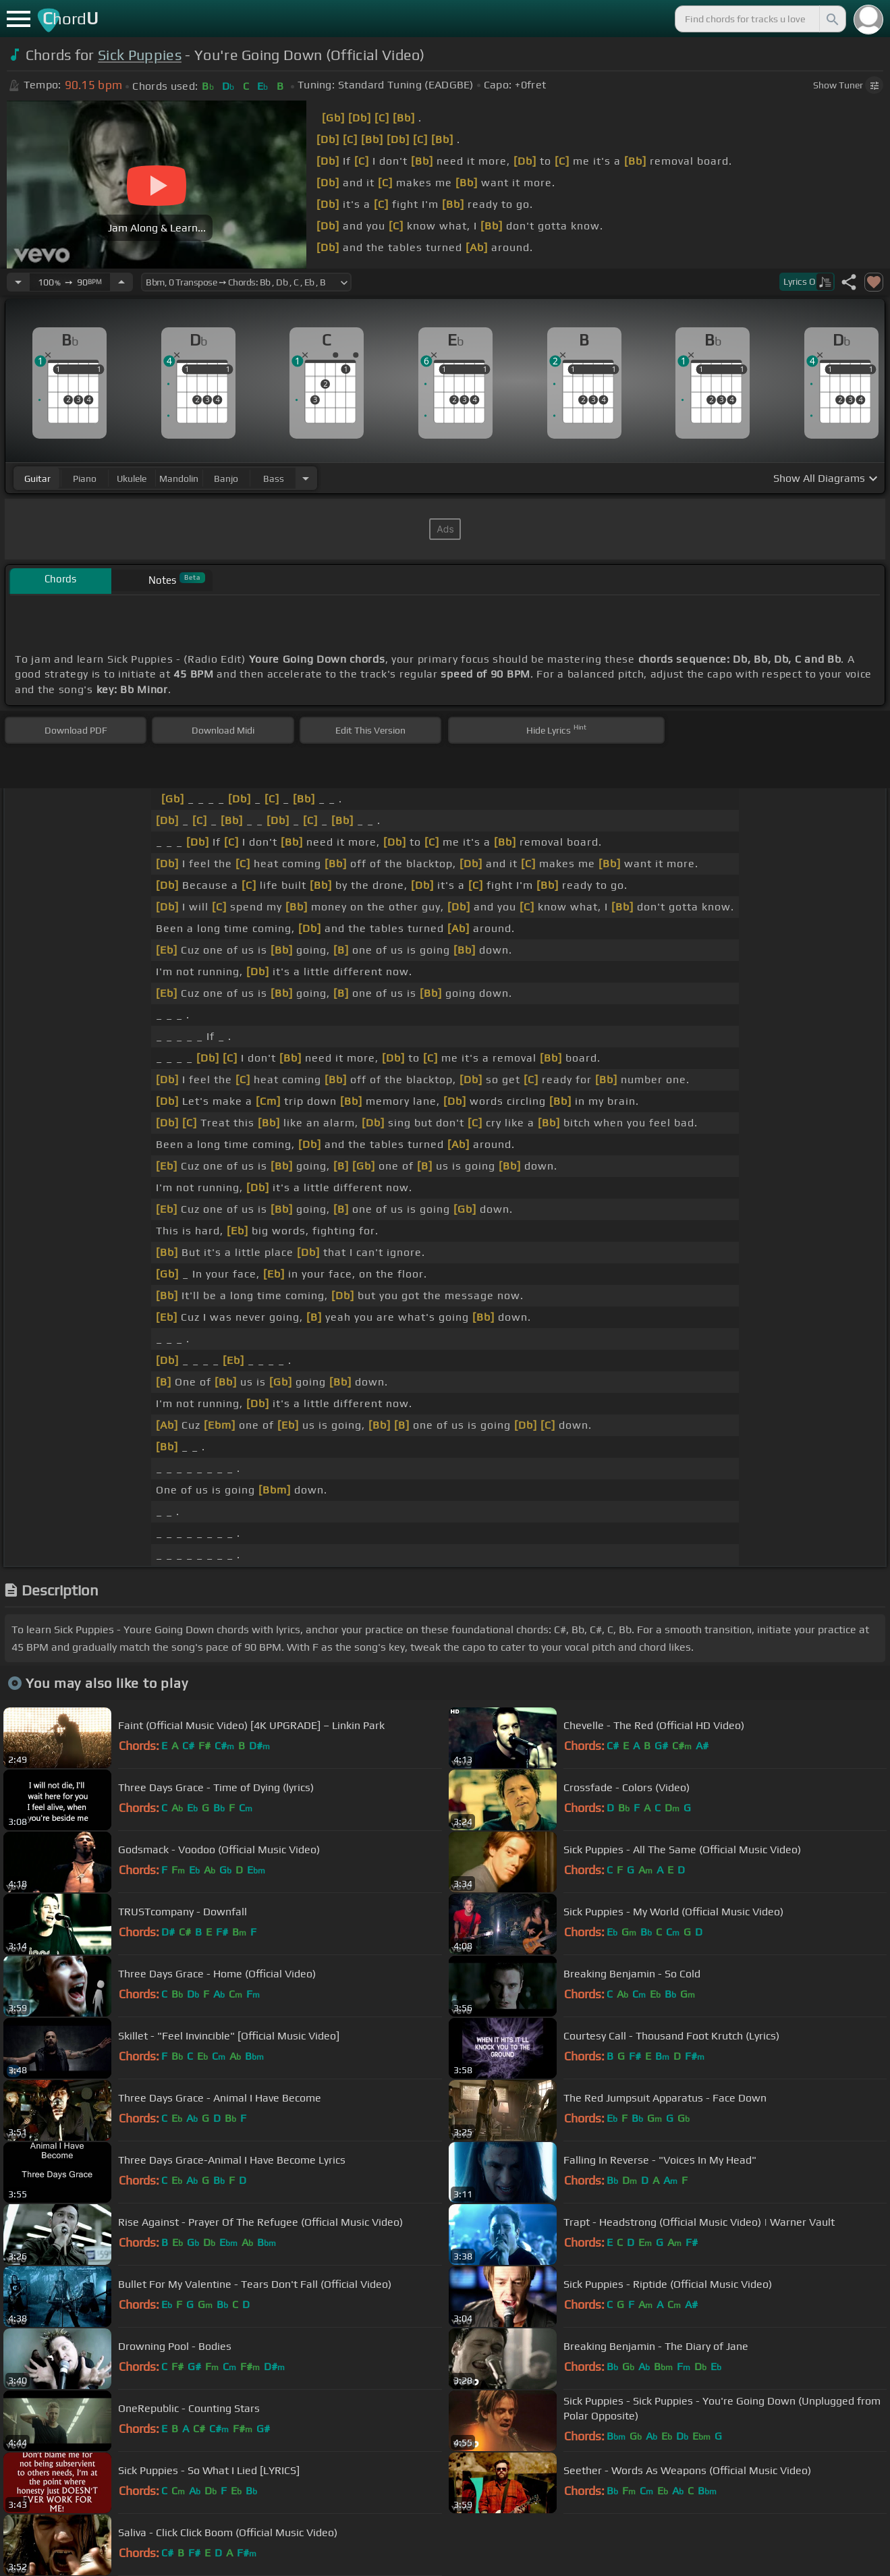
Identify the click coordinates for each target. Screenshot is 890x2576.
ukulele (131, 478)
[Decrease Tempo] (18, 282)
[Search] (831, 18)
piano (84, 478)
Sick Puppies (140, 55)
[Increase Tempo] (121, 282)
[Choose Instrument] (306, 478)
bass (273, 478)
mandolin (178, 478)
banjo (226, 478)
